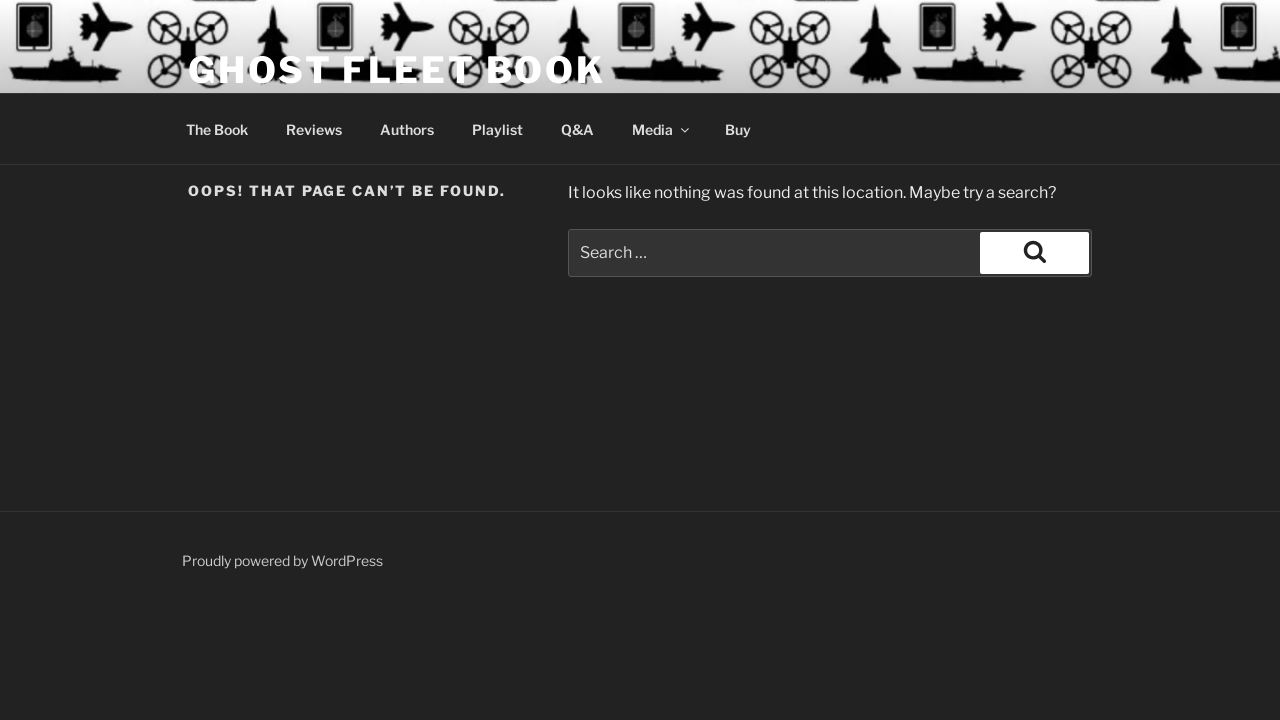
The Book (217, 129)
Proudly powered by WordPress (282, 560)
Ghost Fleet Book (397, 70)
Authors (407, 129)
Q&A (577, 129)
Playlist (497, 129)
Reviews (314, 129)
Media (662, 129)
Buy (738, 129)
